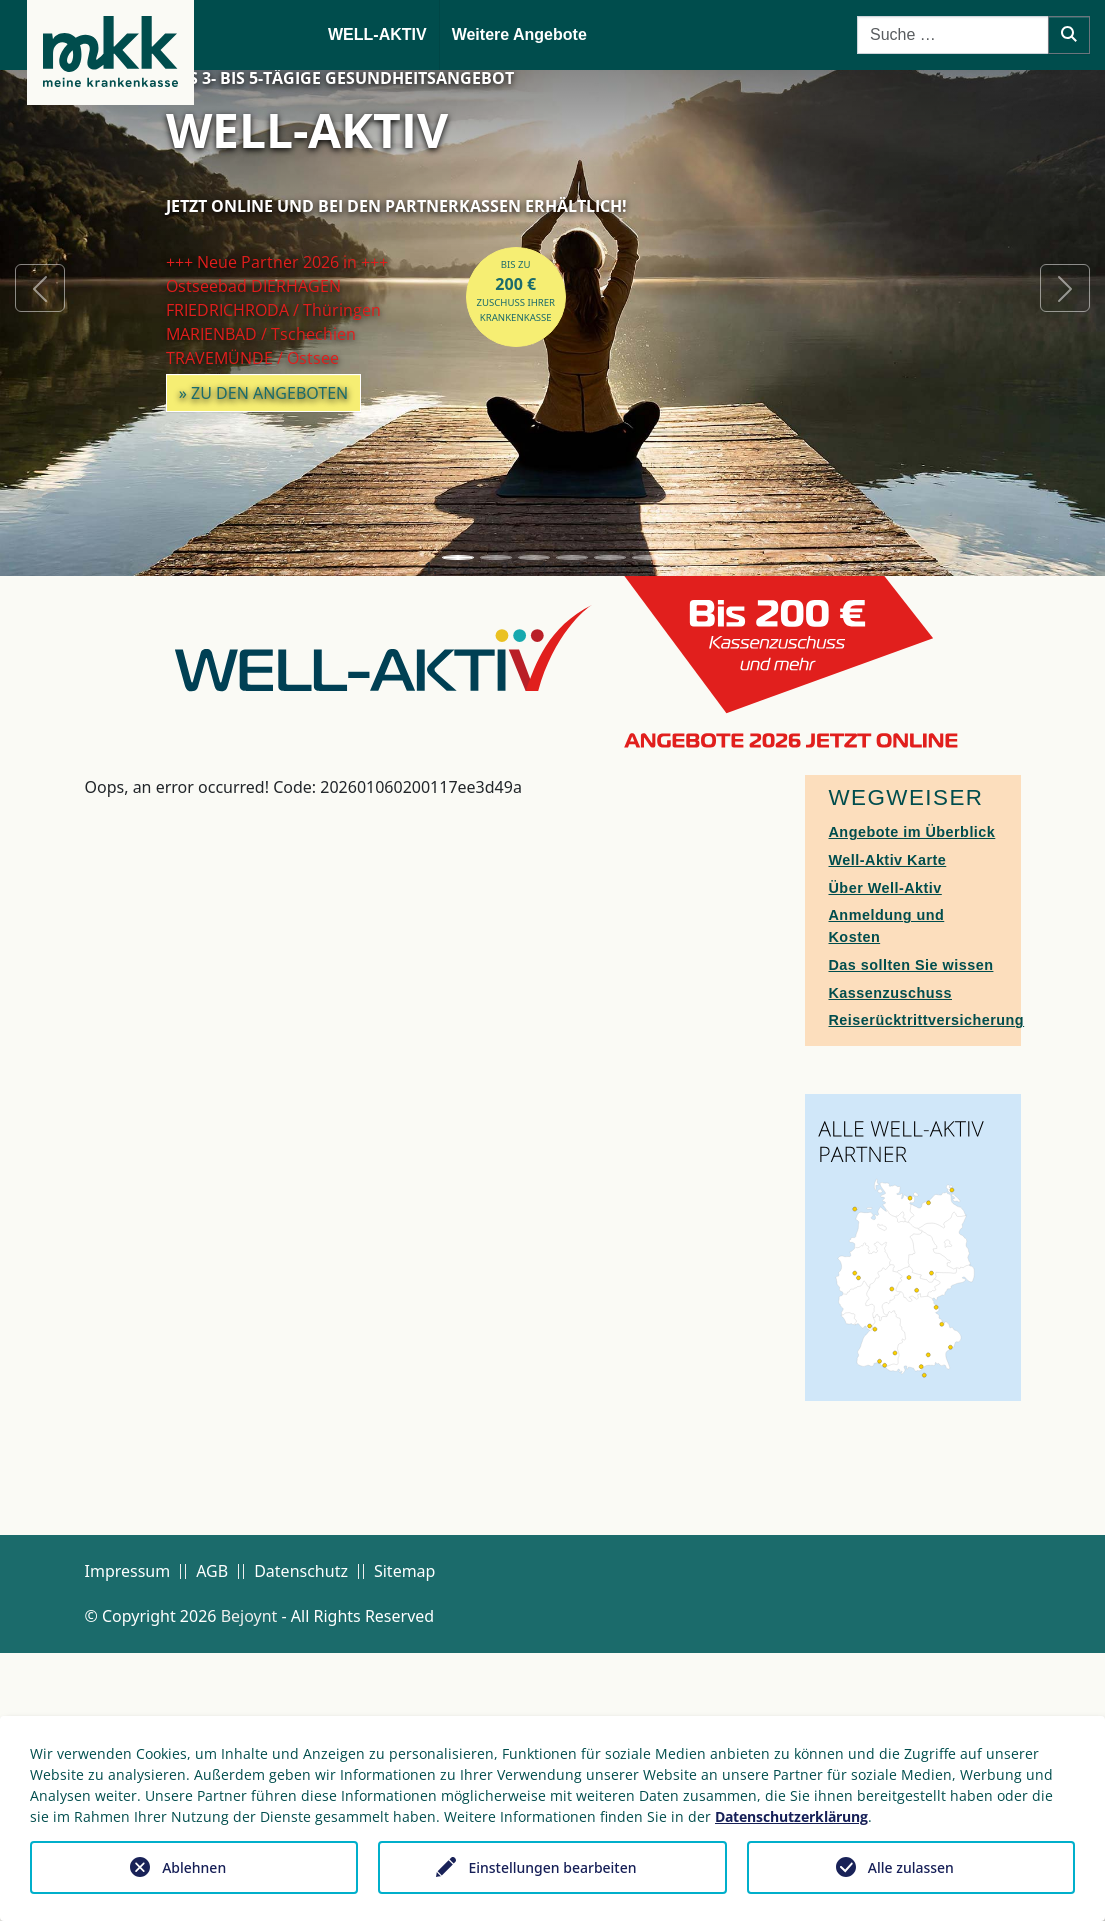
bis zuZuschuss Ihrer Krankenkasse (515, 291)
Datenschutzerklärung (791, 1816)
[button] (40, 288)
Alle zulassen (911, 1867)
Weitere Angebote (519, 34)
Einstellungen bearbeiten (552, 1867)
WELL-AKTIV (377, 34)
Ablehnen (194, 1867)
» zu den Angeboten (264, 393)
